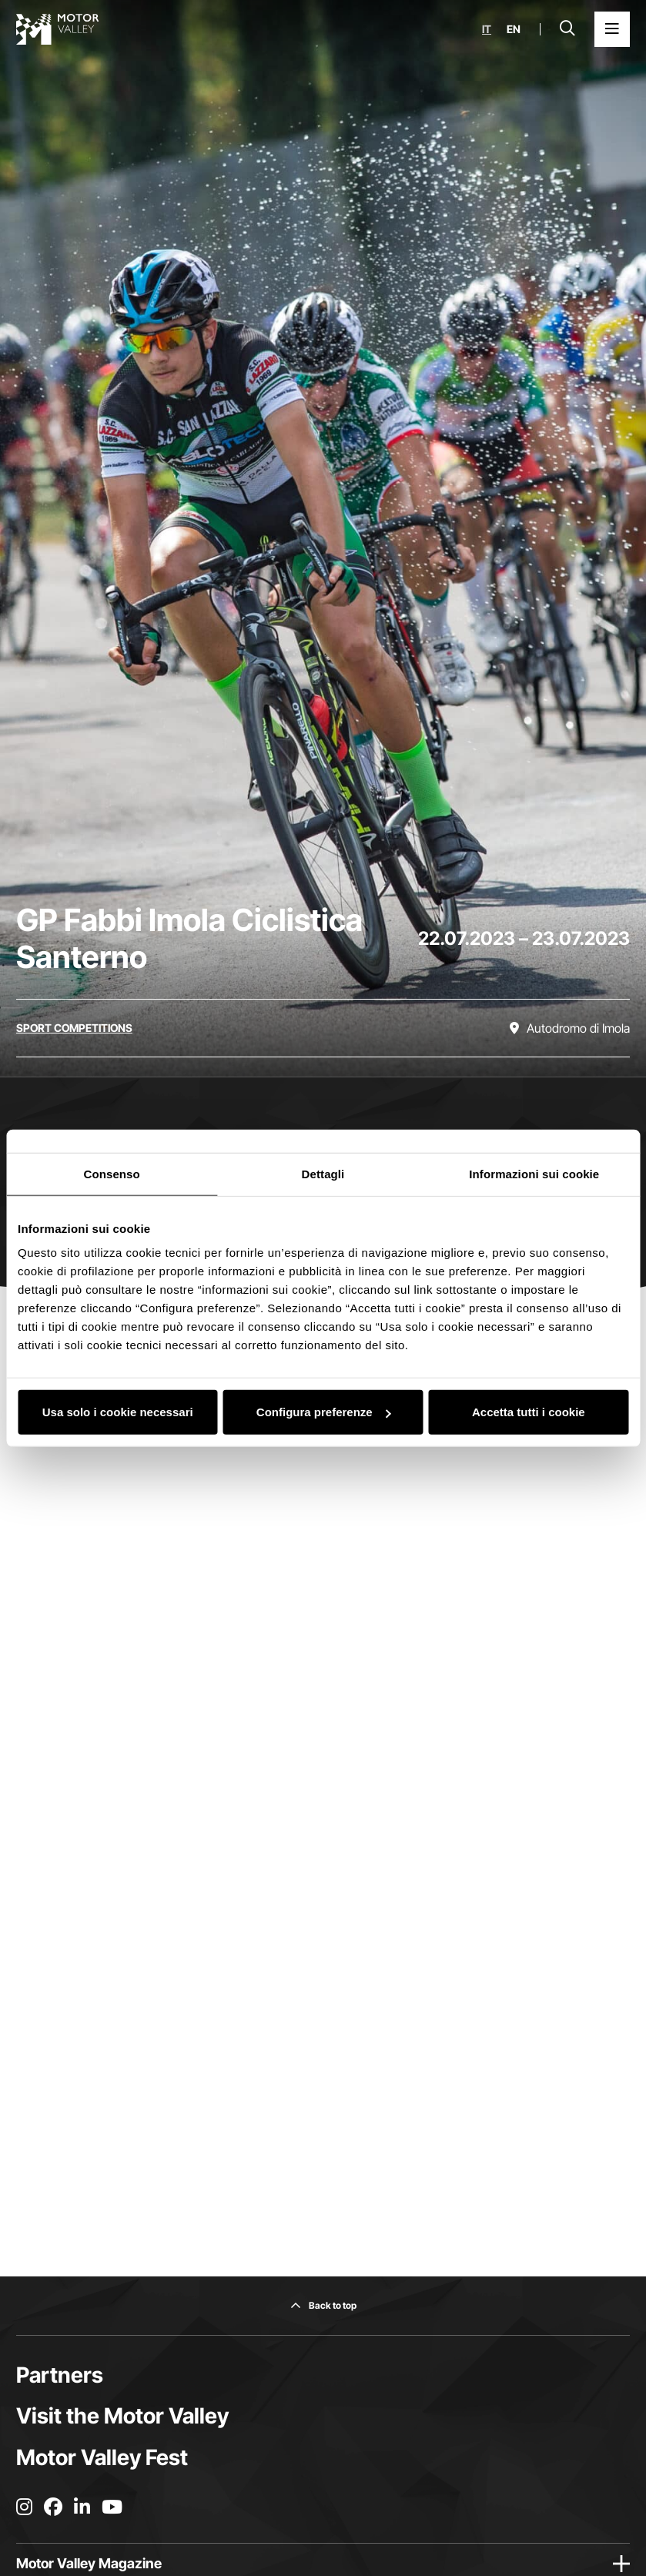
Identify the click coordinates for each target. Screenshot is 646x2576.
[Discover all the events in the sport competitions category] (74, 1028)
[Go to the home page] (57, 29)
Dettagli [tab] (323, 1173)
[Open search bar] (567, 29)
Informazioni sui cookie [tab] (534, 1173)
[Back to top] (323, 2306)
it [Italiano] (486, 29)
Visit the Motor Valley (122, 2416)
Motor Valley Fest (102, 2457)
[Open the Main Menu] (612, 29)
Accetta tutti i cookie (528, 1412)
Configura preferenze (323, 1412)
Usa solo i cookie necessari (117, 1412)
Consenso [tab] (112, 1173)
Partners (59, 2375)
